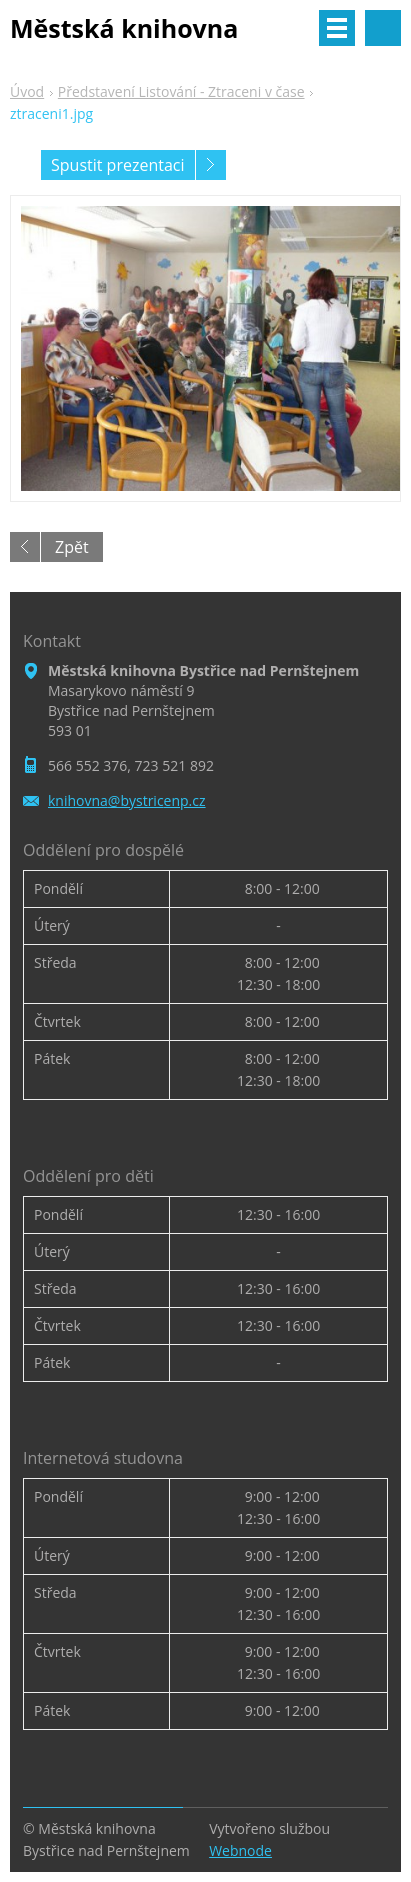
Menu (337, 28)
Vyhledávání (383, 28)
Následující (211, 165)
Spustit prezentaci (118, 165)
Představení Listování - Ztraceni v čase (181, 91)
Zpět (72, 547)
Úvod (27, 91)
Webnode (240, 1850)
